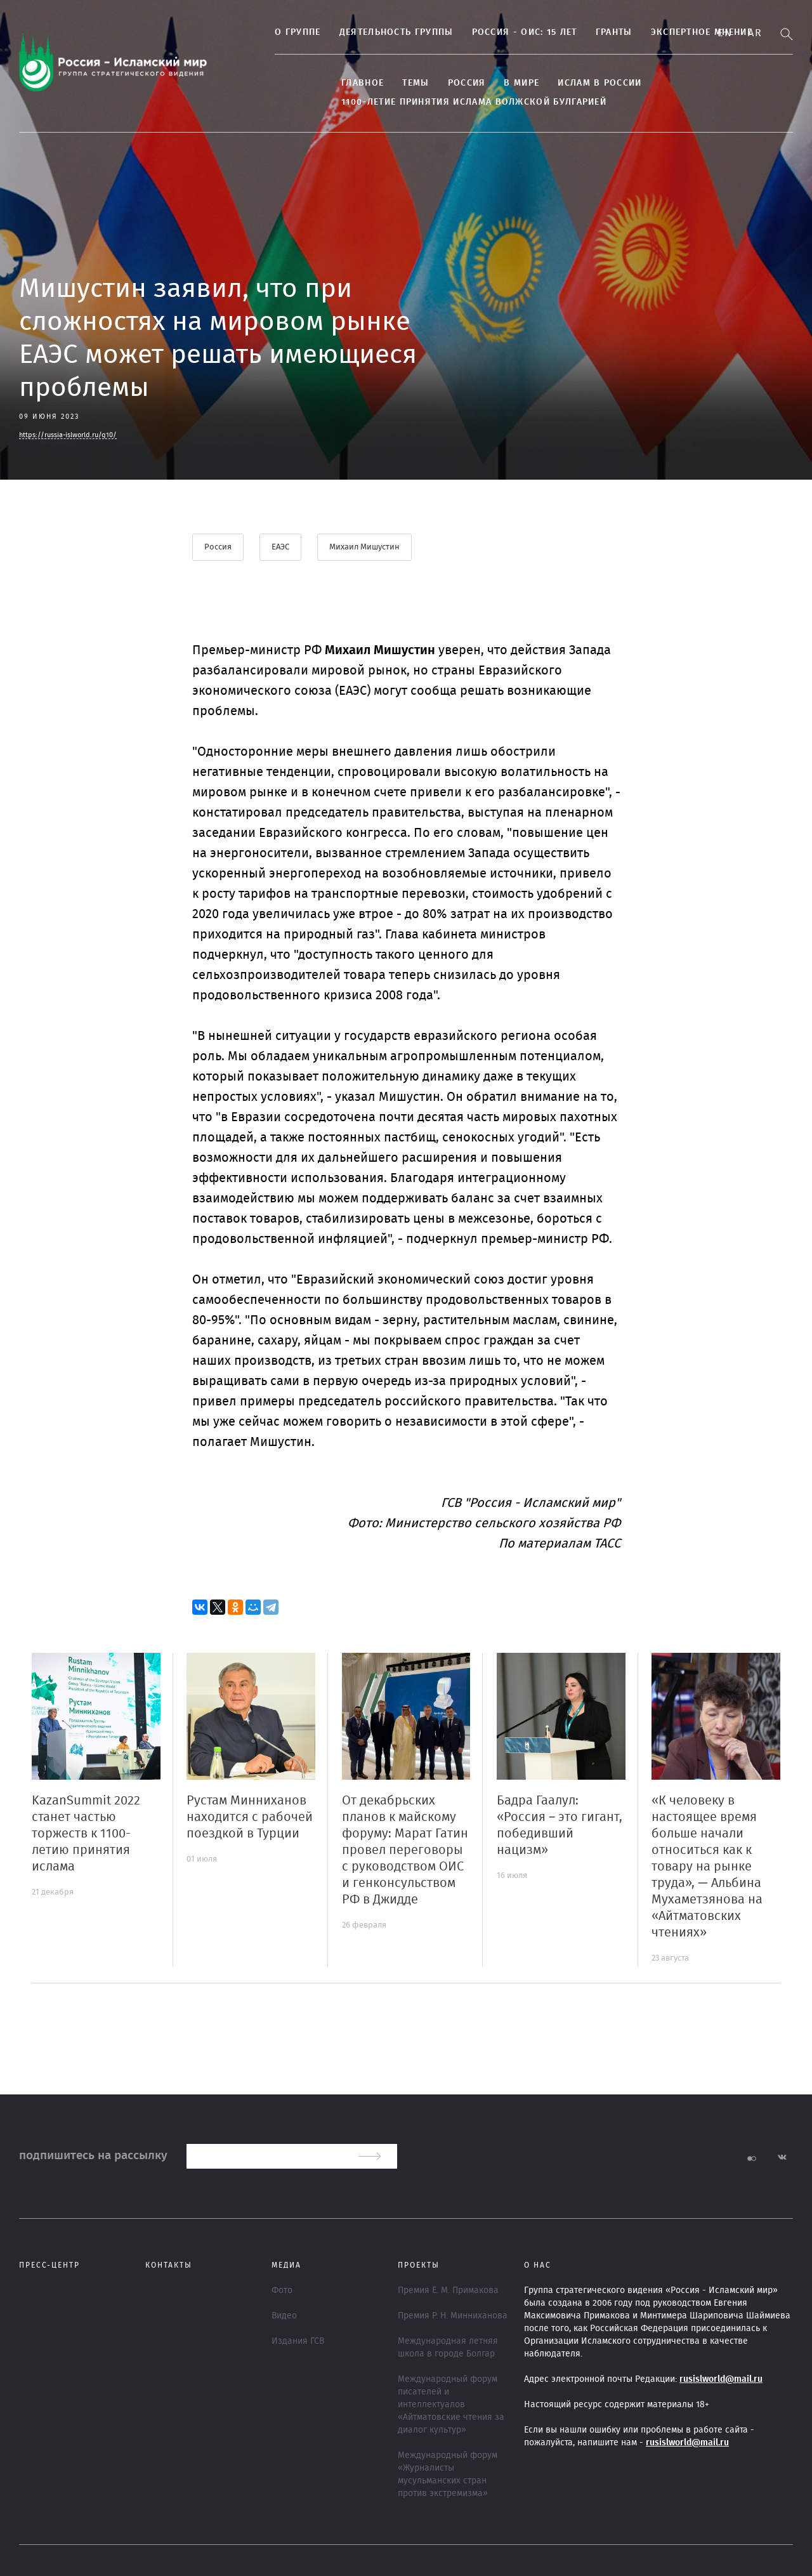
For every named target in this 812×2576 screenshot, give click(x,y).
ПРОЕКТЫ (419, 2264)
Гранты (586, 32)
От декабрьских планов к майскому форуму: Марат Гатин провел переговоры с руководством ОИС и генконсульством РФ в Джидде (405, 1849)
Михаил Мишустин (366, 547)
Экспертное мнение (673, 32)
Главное (335, 83)
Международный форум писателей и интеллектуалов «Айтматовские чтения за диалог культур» (451, 2404)
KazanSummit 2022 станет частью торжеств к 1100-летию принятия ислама (86, 1833)
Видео (284, 2315)
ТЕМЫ (388, 83)
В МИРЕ (494, 83)
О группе (270, 32)
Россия (439, 83)
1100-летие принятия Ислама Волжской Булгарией (446, 102)
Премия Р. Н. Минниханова (453, 2315)
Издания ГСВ (298, 2340)
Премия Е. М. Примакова (448, 2289)
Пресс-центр (49, 2264)
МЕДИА (286, 2264)
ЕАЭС (281, 547)
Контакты (168, 2264)
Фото (282, 2289)
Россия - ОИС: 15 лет (496, 32)
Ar (755, 33)
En (724, 33)
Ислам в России (572, 83)
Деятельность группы (368, 32)
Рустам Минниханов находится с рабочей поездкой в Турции (250, 1816)
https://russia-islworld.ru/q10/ (68, 434)
